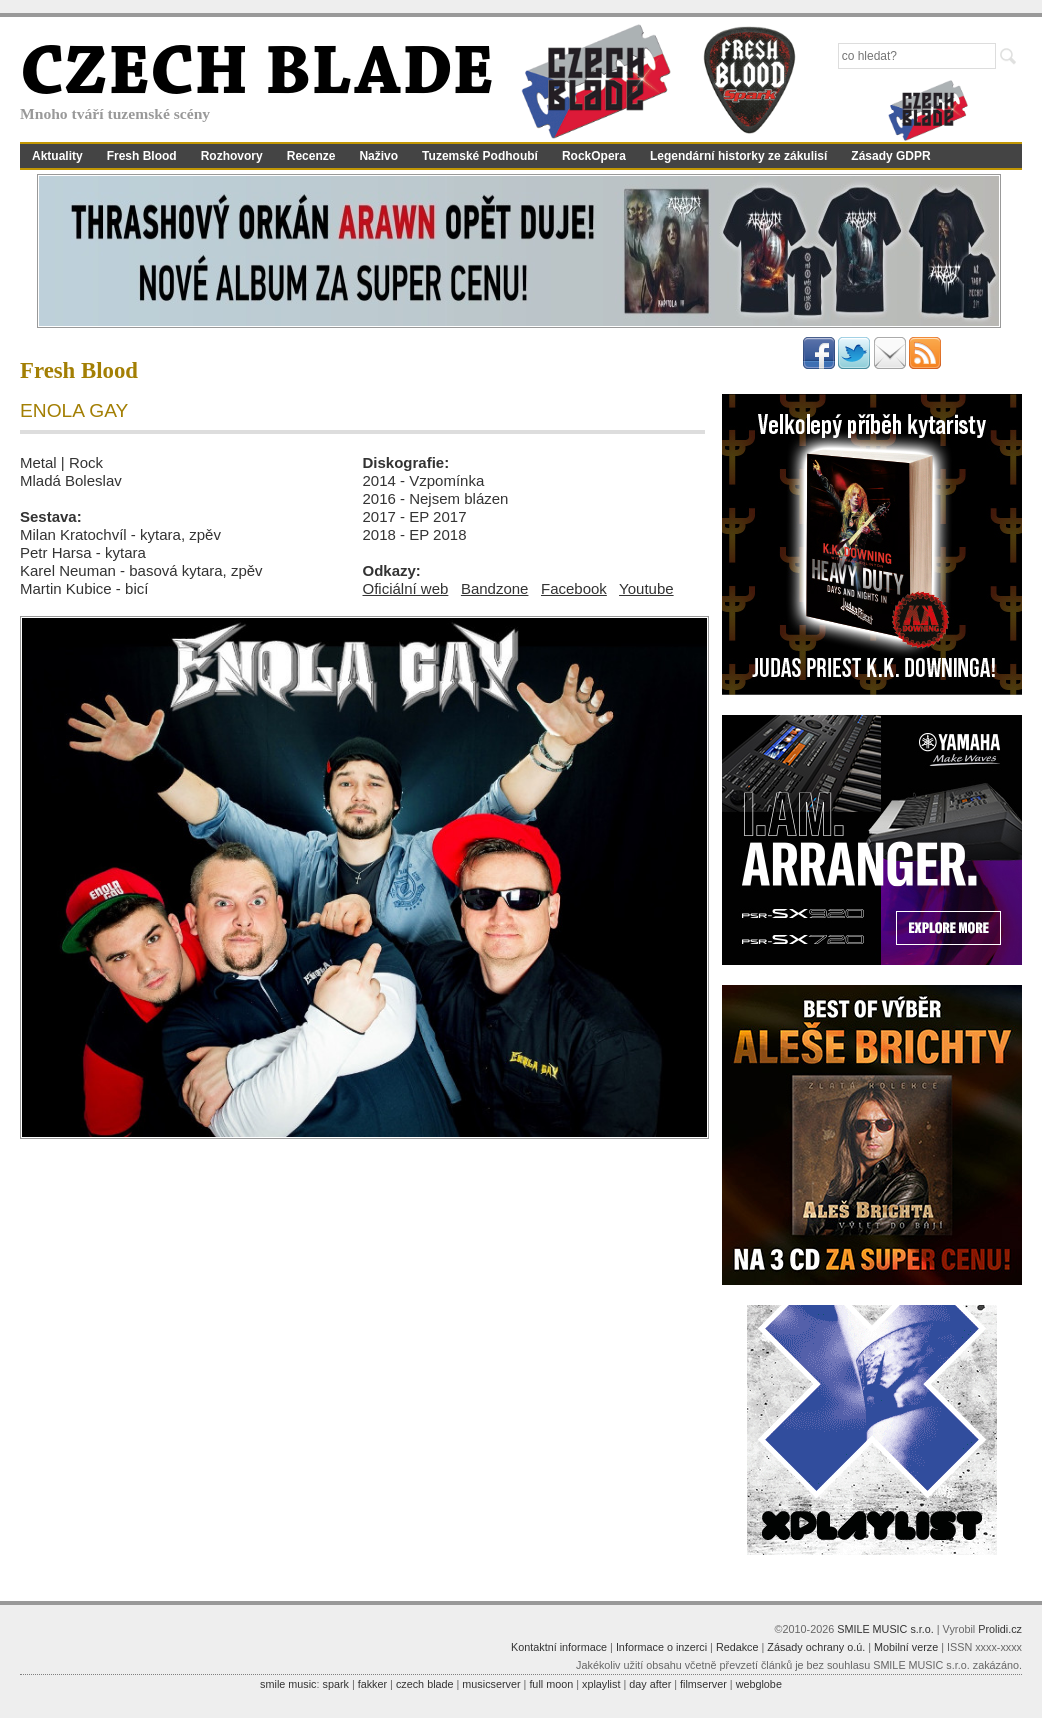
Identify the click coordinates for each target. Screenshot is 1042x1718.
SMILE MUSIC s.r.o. (885, 1629)
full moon (551, 1684)
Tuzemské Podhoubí (480, 156)
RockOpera (594, 156)
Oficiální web (406, 588)
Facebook (574, 588)
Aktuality (57, 156)
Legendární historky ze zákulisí (738, 156)
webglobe (759, 1684)
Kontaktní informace (559, 1647)
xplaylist (601, 1684)
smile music (288, 1684)
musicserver (491, 1684)
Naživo (378, 156)
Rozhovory (232, 156)
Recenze (311, 156)
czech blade (425, 1684)
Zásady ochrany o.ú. (816, 1647)
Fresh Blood (142, 156)
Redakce (737, 1647)
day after (650, 1684)
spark (335, 1684)
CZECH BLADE (257, 76)
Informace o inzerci (661, 1647)
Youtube (646, 588)
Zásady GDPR (890, 156)
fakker (372, 1684)
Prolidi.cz (1000, 1629)
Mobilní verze (906, 1647)
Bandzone (495, 588)
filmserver (703, 1684)
